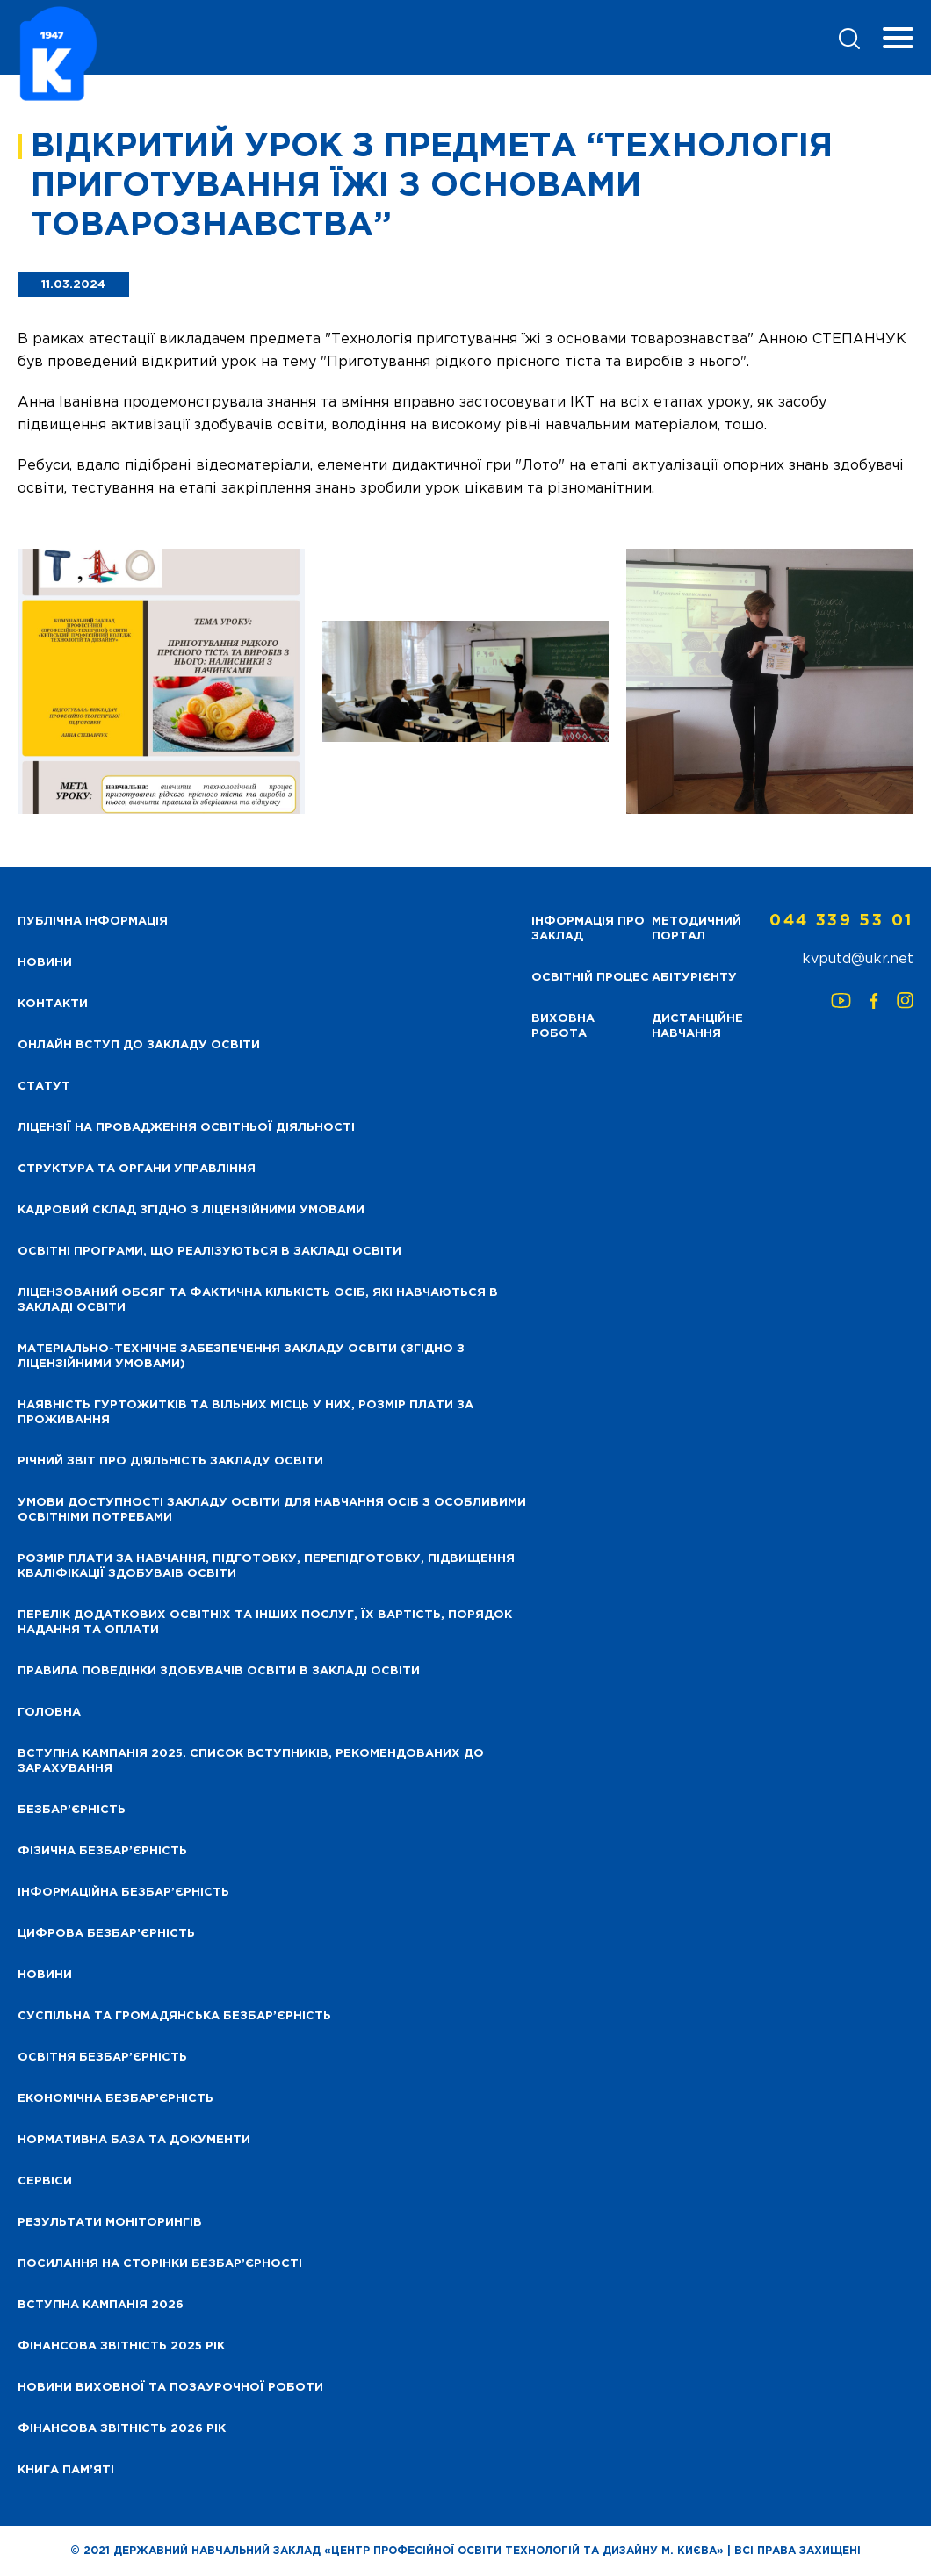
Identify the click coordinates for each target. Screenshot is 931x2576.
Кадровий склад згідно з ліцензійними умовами (191, 1210)
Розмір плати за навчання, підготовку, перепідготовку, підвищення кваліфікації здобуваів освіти (266, 1566)
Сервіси (45, 2181)
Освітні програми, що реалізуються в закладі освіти (209, 1251)
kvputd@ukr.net (857, 959)
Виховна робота (563, 1026)
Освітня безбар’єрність (102, 2057)
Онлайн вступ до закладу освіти (139, 1045)
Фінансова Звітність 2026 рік (122, 2429)
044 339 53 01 (841, 921)
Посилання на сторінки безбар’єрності (160, 2264)
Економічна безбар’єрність (115, 2099)
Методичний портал (696, 929)
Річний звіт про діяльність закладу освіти (170, 1461)
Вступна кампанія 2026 (101, 2305)
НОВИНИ (45, 963)
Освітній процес (590, 977)
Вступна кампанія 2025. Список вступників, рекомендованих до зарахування (251, 1761)
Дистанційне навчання (697, 1026)
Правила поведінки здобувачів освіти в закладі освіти (219, 1671)
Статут (44, 1086)
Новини (45, 1975)
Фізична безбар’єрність (102, 1851)
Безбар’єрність (72, 1810)
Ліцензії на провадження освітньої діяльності (186, 1128)
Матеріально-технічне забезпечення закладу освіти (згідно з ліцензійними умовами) (241, 1356)
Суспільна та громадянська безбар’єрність (174, 2016)
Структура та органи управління (137, 1169)
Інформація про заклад (588, 929)
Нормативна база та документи (134, 2140)
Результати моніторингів (110, 2222)
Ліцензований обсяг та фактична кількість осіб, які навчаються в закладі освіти (258, 1300)
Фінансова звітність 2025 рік (121, 2346)
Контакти (53, 1004)
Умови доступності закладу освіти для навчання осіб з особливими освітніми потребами (272, 1510)
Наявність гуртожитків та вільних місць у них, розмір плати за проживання (245, 1412)
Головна (49, 1712)
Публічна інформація (93, 921)
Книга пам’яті (66, 2470)
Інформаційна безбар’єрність (123, 1892)
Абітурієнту (694, 977)
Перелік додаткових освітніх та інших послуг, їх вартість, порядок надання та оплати (265, 1622)
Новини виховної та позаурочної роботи (170, 2388)
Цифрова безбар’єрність (106, 1934)
